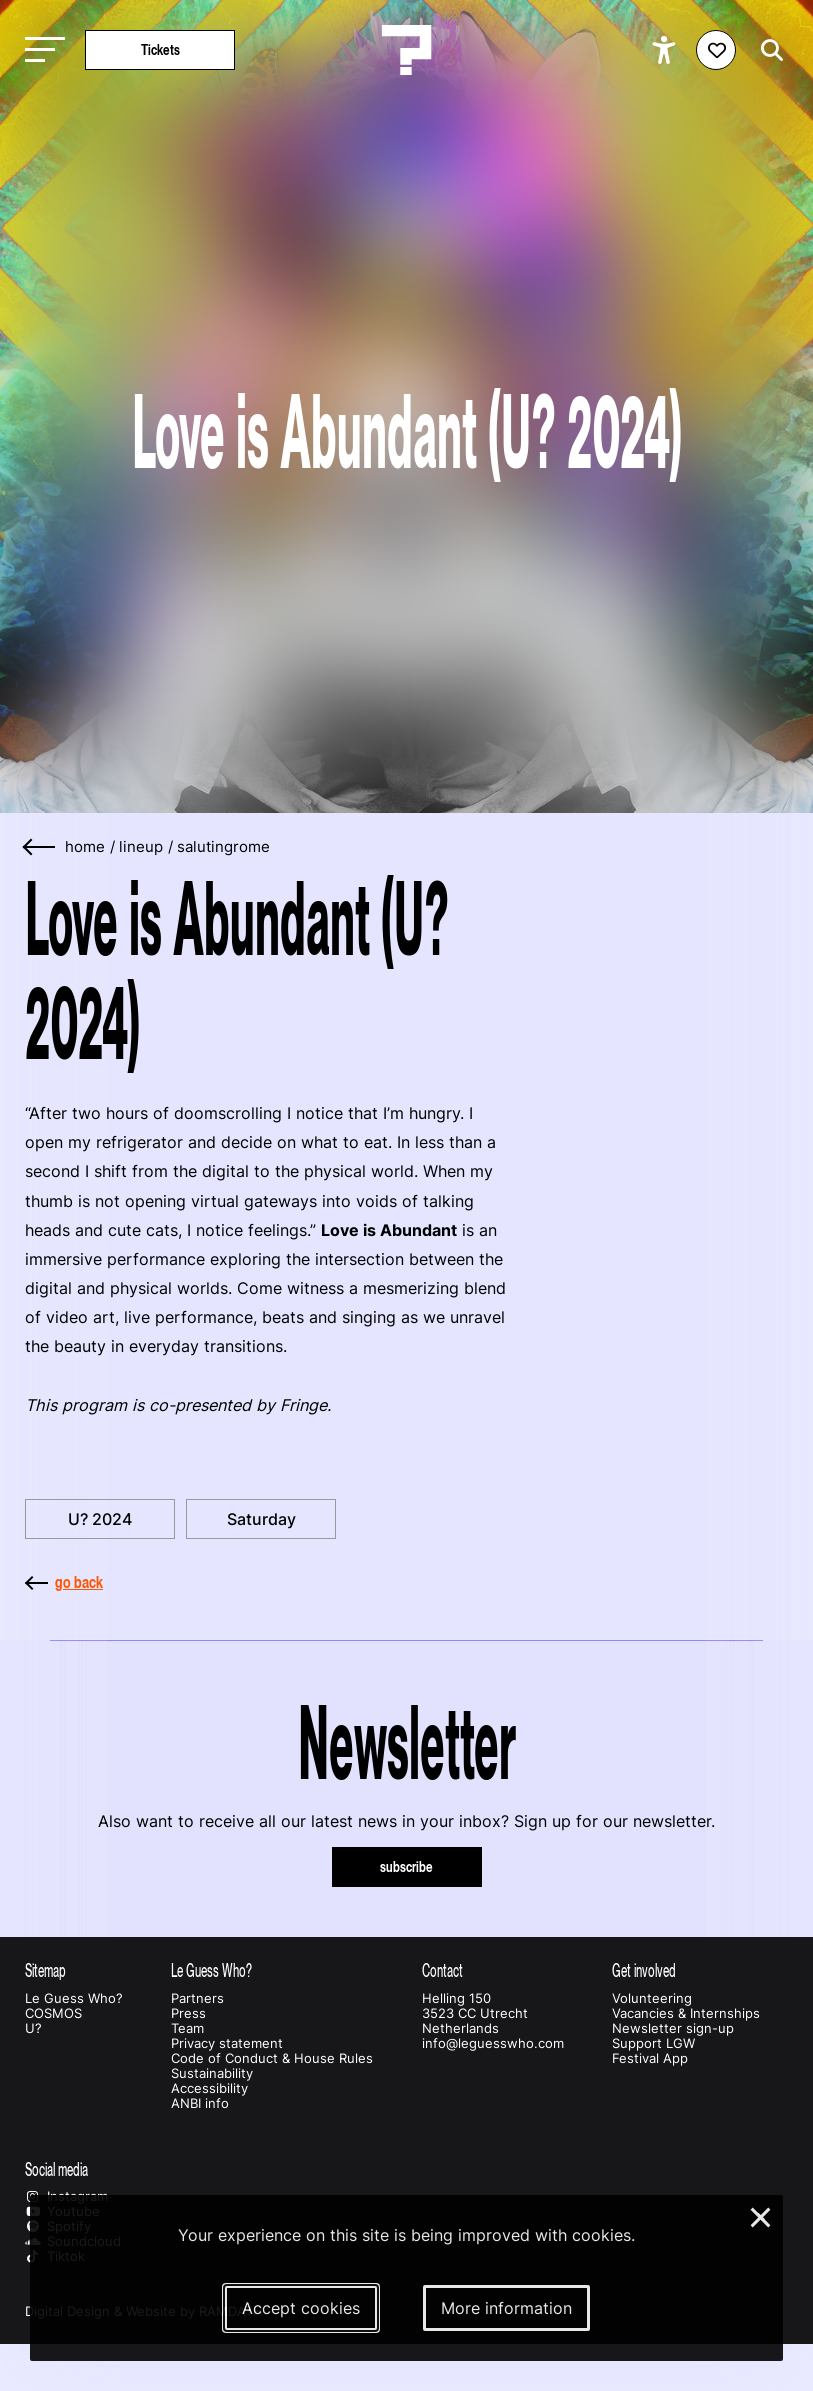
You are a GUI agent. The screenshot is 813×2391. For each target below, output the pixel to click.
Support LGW (653, 2043)
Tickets (160, 49)
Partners (197, 1998)
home (85, 847)
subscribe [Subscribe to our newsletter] (406, 1866)
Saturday (261, 1519)
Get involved (644, 1970)
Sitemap (45, 1970)
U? (33, 2028)
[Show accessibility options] (666, 50)
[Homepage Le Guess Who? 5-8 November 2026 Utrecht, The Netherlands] (407, 50)
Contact (442, 1970)
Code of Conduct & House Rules (272, 2058)
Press (188, 2013)
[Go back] (40, 847)
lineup (141, 847)
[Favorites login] (716, 50)
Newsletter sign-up (673, 2028)
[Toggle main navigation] (40, 50)
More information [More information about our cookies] (506, 2308)
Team (187, 2028)
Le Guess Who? (74, 1998)
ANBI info (200, 2103)
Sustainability (212, 2073)
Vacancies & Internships (686, 2013)
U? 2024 (100, 1519)
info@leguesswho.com (493, 2043)
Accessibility (209, 2088)
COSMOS (53, 2013)
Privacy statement (227, 2043)
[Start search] (767, 50)
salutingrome (223, 847)
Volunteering (652, 1998)
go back (64, 1582)
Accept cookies (301, 2308)
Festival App (650, 2058)
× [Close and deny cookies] (761, 2215)
